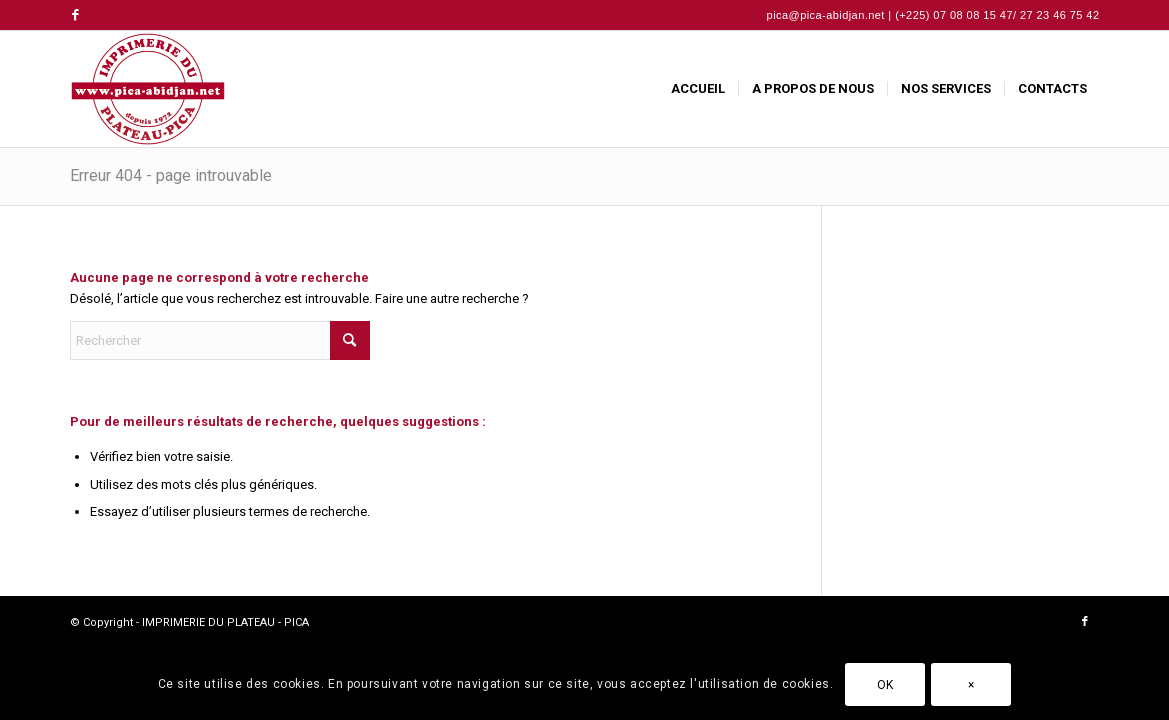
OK (885, 685)
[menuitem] (698, 89)
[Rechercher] (220, 340)
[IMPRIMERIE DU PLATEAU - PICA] (148, 89)
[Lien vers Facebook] (76, 15)
